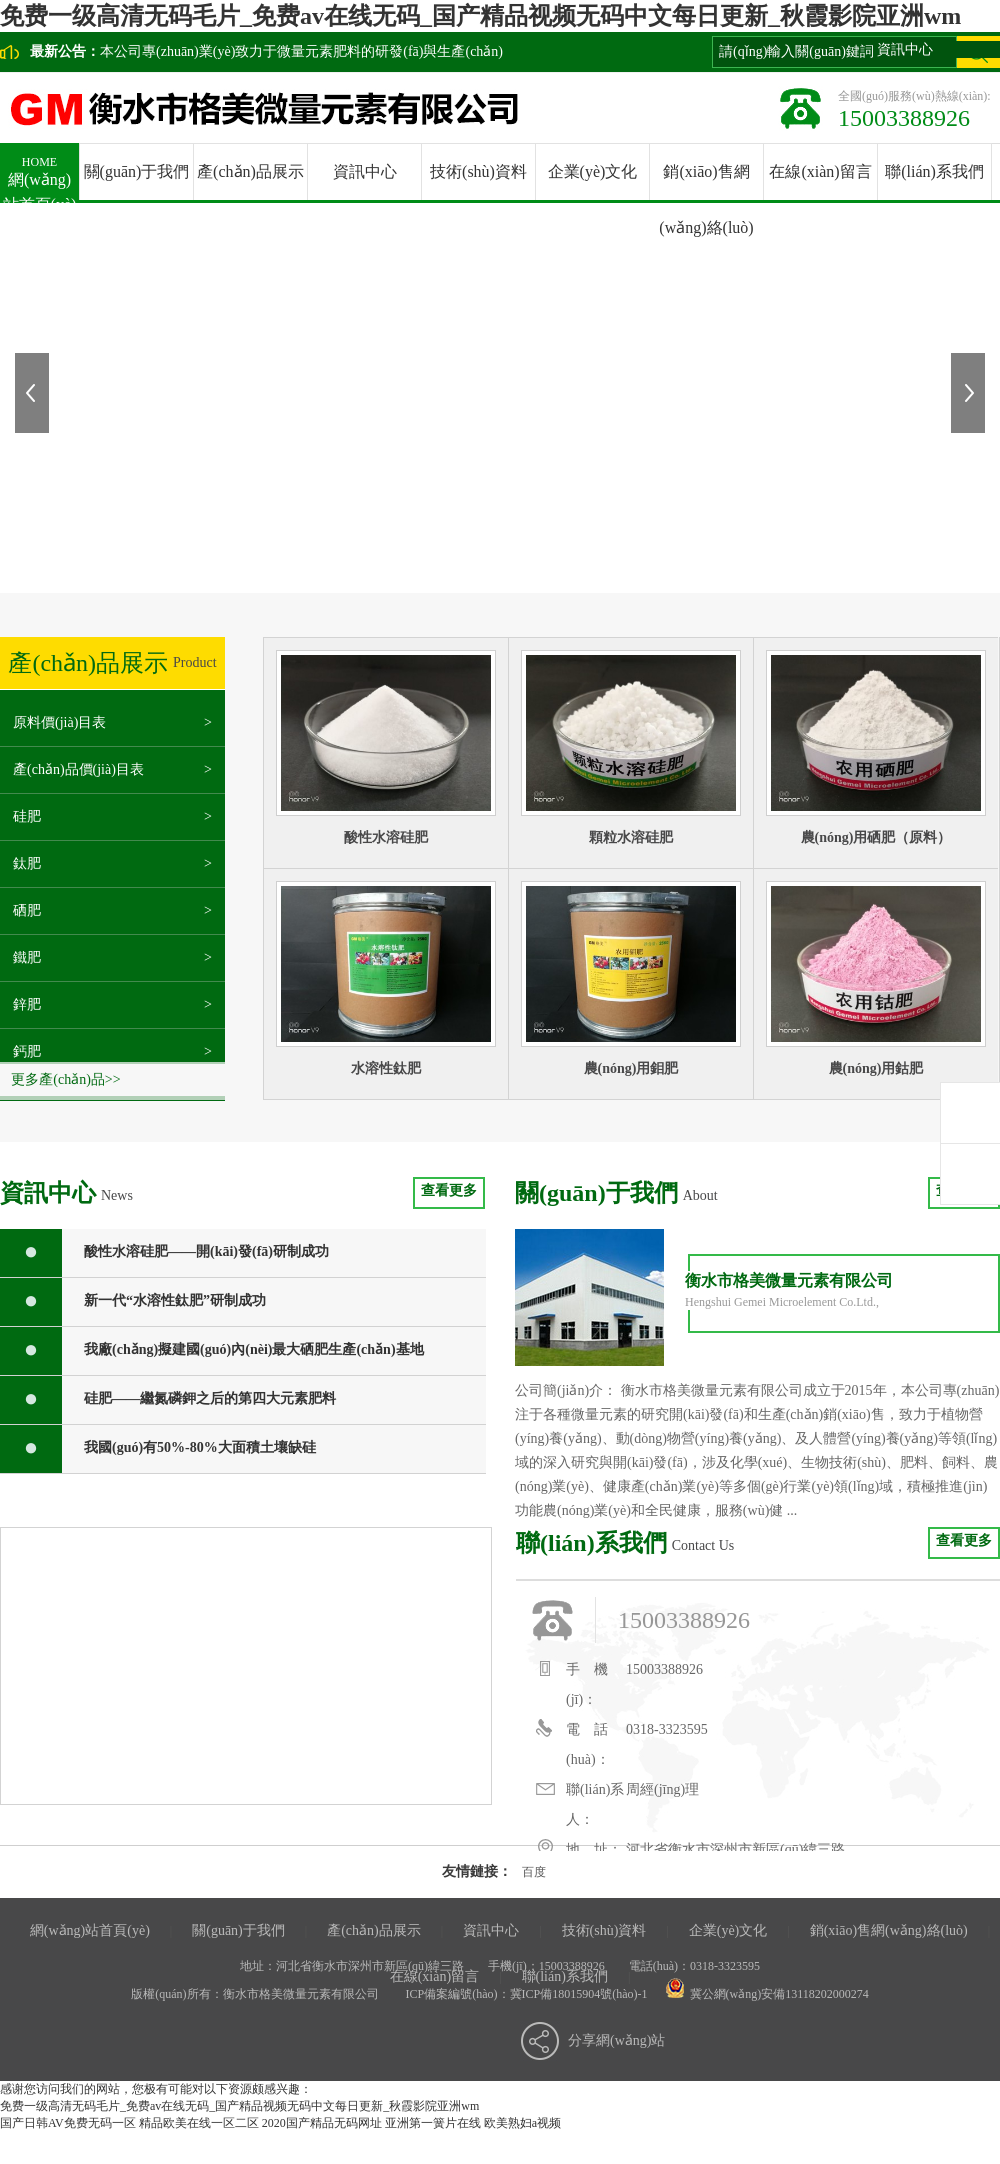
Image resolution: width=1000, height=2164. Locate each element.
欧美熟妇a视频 (522, 2123)
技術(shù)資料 (478, 171)
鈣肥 (27, 1051)
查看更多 (449, 1190)
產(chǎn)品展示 (250, 171)
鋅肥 (27, 1004)
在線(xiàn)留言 (820, 171)
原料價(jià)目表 (59, 722)
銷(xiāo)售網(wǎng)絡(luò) (889, 1930)
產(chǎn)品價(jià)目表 (78, 769)
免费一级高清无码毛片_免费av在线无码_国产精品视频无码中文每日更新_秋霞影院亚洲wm (480, 16)
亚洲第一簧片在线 (433, 2123)
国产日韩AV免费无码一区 (68, 2123)
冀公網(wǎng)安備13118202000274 (779, 1994)
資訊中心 (365, 171)
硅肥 (27, 816)
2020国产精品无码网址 (322, 2123)
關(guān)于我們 (137, 171)
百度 (534, 1872)
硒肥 (27, 910)
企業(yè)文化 (593, 171)
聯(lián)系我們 (934, 171)
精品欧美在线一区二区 (199, 2123)
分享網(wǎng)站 (616, 2040)
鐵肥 (27, 957)
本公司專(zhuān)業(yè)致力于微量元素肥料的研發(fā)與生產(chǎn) (301, 51)
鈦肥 (27, 863)
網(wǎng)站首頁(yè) (39, 178)
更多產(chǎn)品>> (65, 1079)
